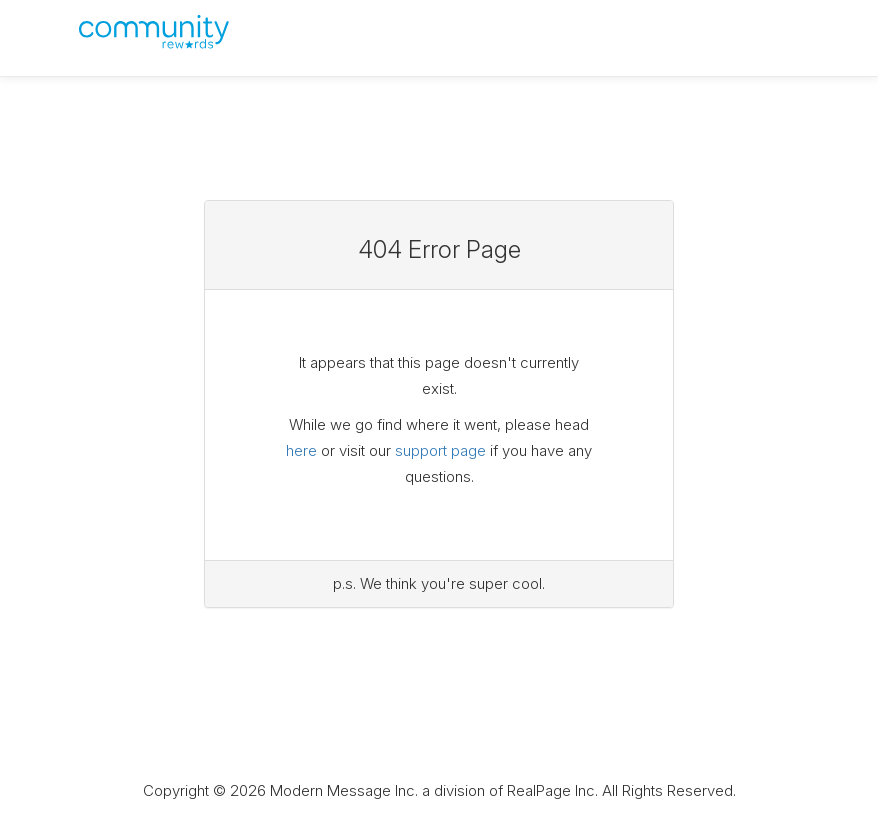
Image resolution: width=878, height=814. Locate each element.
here (301, 450)
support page (440, 450)
